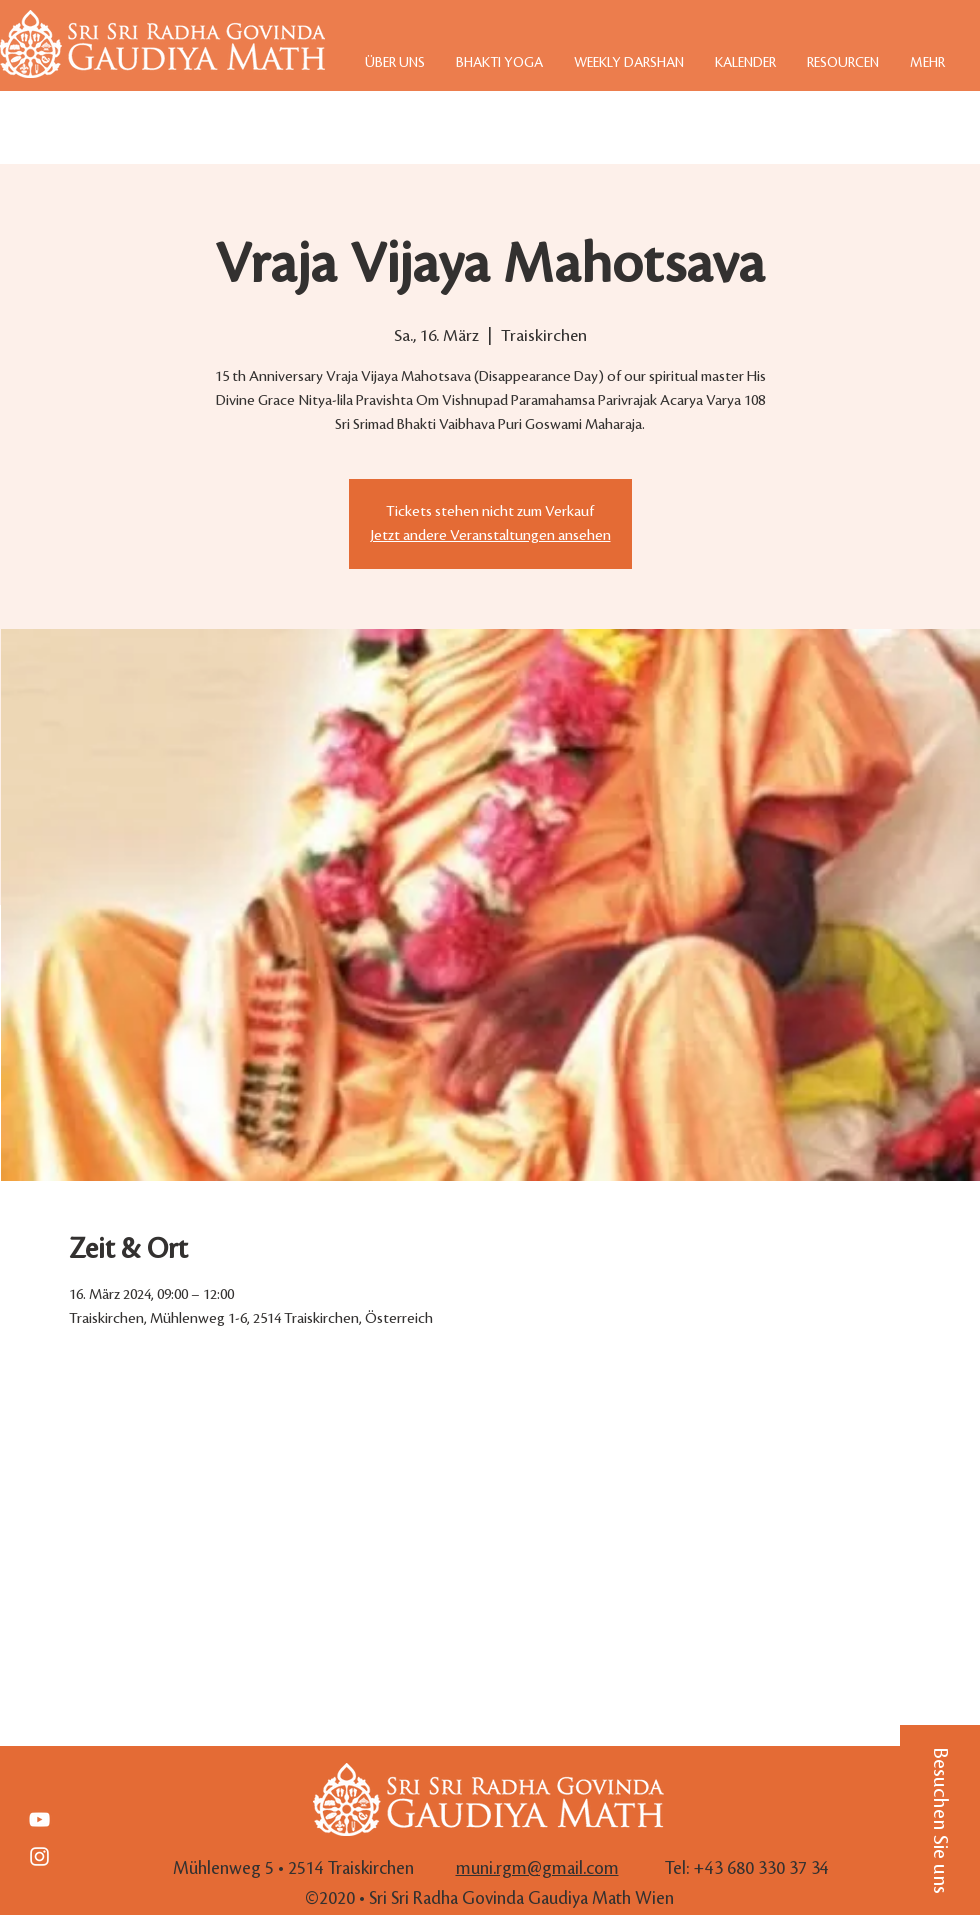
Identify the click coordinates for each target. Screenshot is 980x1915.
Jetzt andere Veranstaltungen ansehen (490, 536)
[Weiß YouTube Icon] (39, 1819)
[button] (940, 1820)
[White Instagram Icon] (39, 1856)
